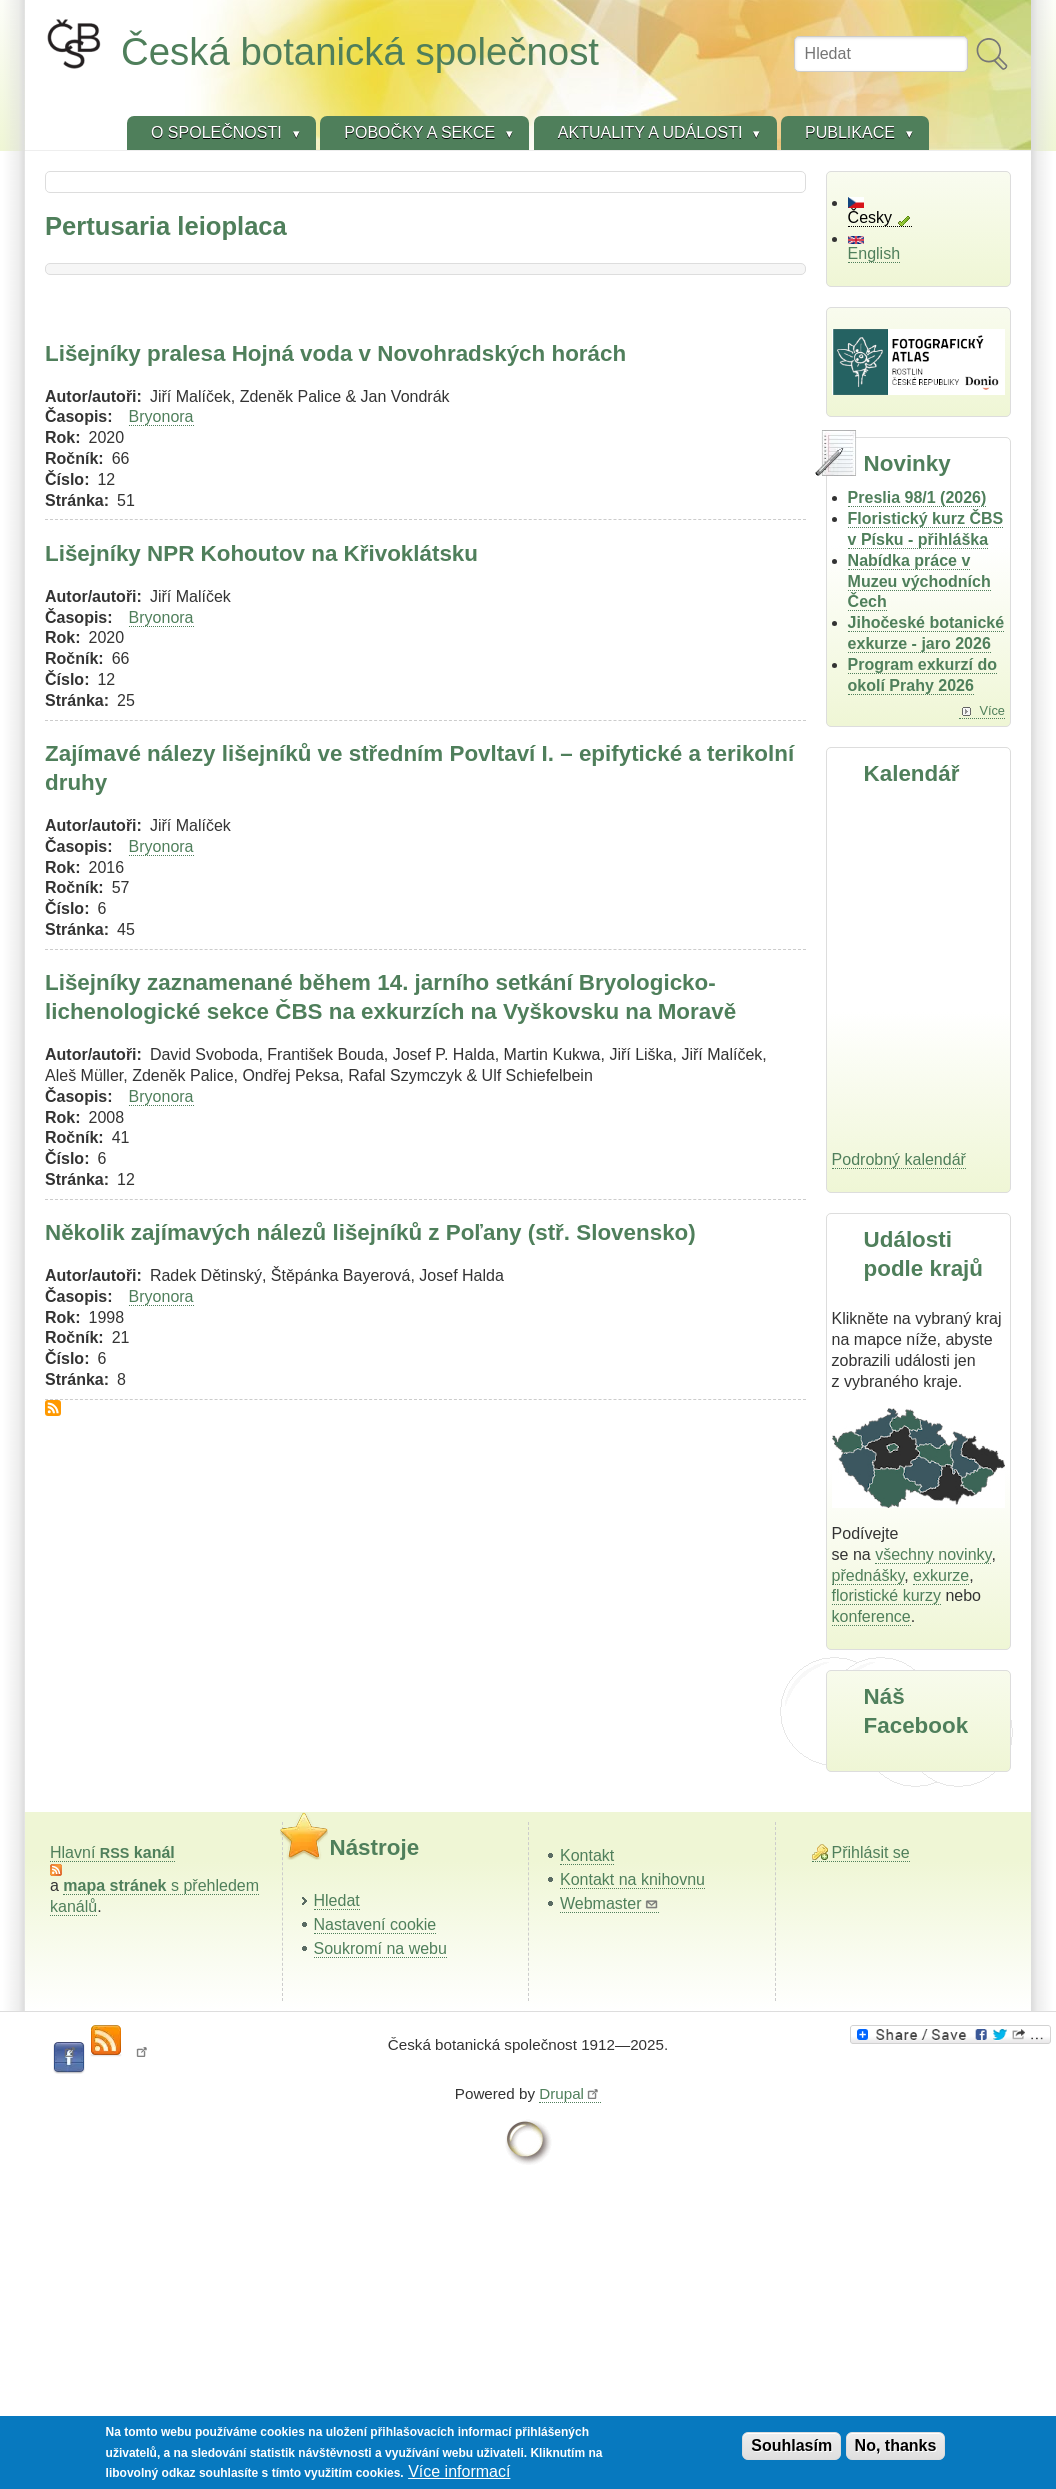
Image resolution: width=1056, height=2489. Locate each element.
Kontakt (587, 1855)
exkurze (941, 1575)
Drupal (570, 2093)
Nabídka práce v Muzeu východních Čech (919, 581)
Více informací (459, 2471)
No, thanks (896, 2445)
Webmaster (609, 1903)
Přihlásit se (871, 1852)
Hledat (337, 1900)
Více (992, 710)
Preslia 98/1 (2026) (917, 497)
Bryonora (161, 416)
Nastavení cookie (375, 1924)
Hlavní (112, 1852)
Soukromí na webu (380, 1948)
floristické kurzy (886, 1595)
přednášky (868, 1575)
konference (871, 1616)
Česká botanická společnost (360, 51)
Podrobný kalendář (899, 1159)
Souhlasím (791, 2445)
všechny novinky (933, 1554)
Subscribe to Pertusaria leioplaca (53, 1408)
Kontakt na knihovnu (632, 1879)
